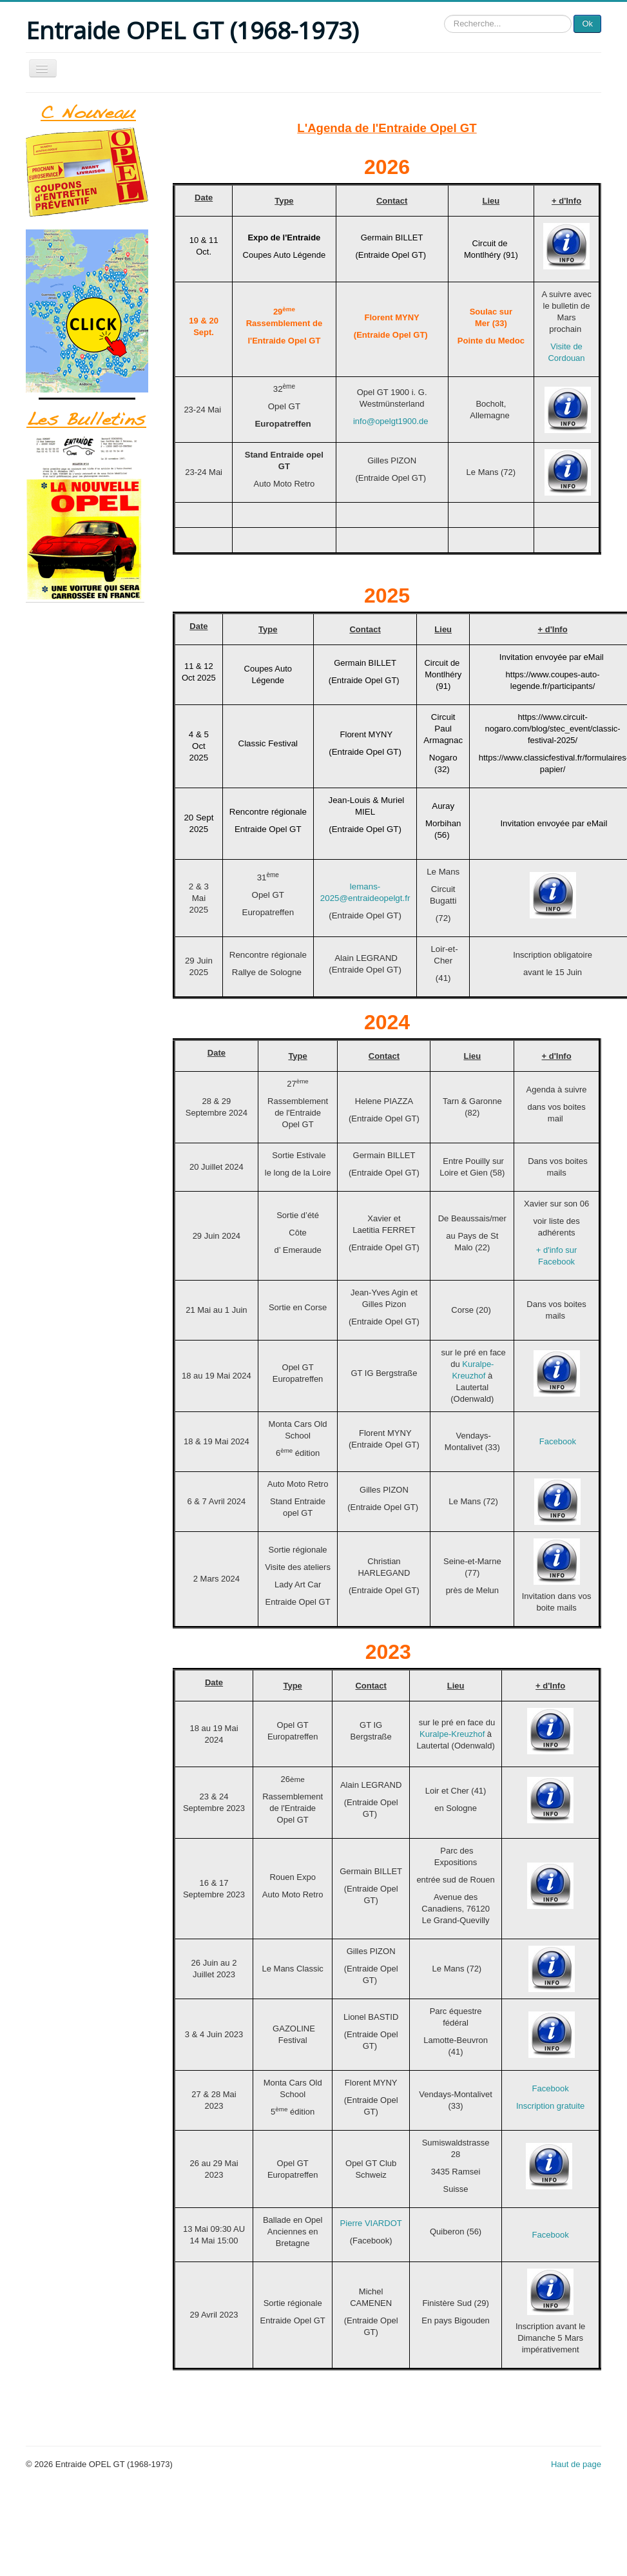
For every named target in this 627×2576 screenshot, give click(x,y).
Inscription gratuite (550, 2106)
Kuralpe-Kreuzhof (453, 1734)
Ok (587, 23)
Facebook (557, 1441)
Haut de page (576, 2464)
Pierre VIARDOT (371, 2223)
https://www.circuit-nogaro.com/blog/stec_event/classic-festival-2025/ (552, 728)
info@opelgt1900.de (391, 421)
